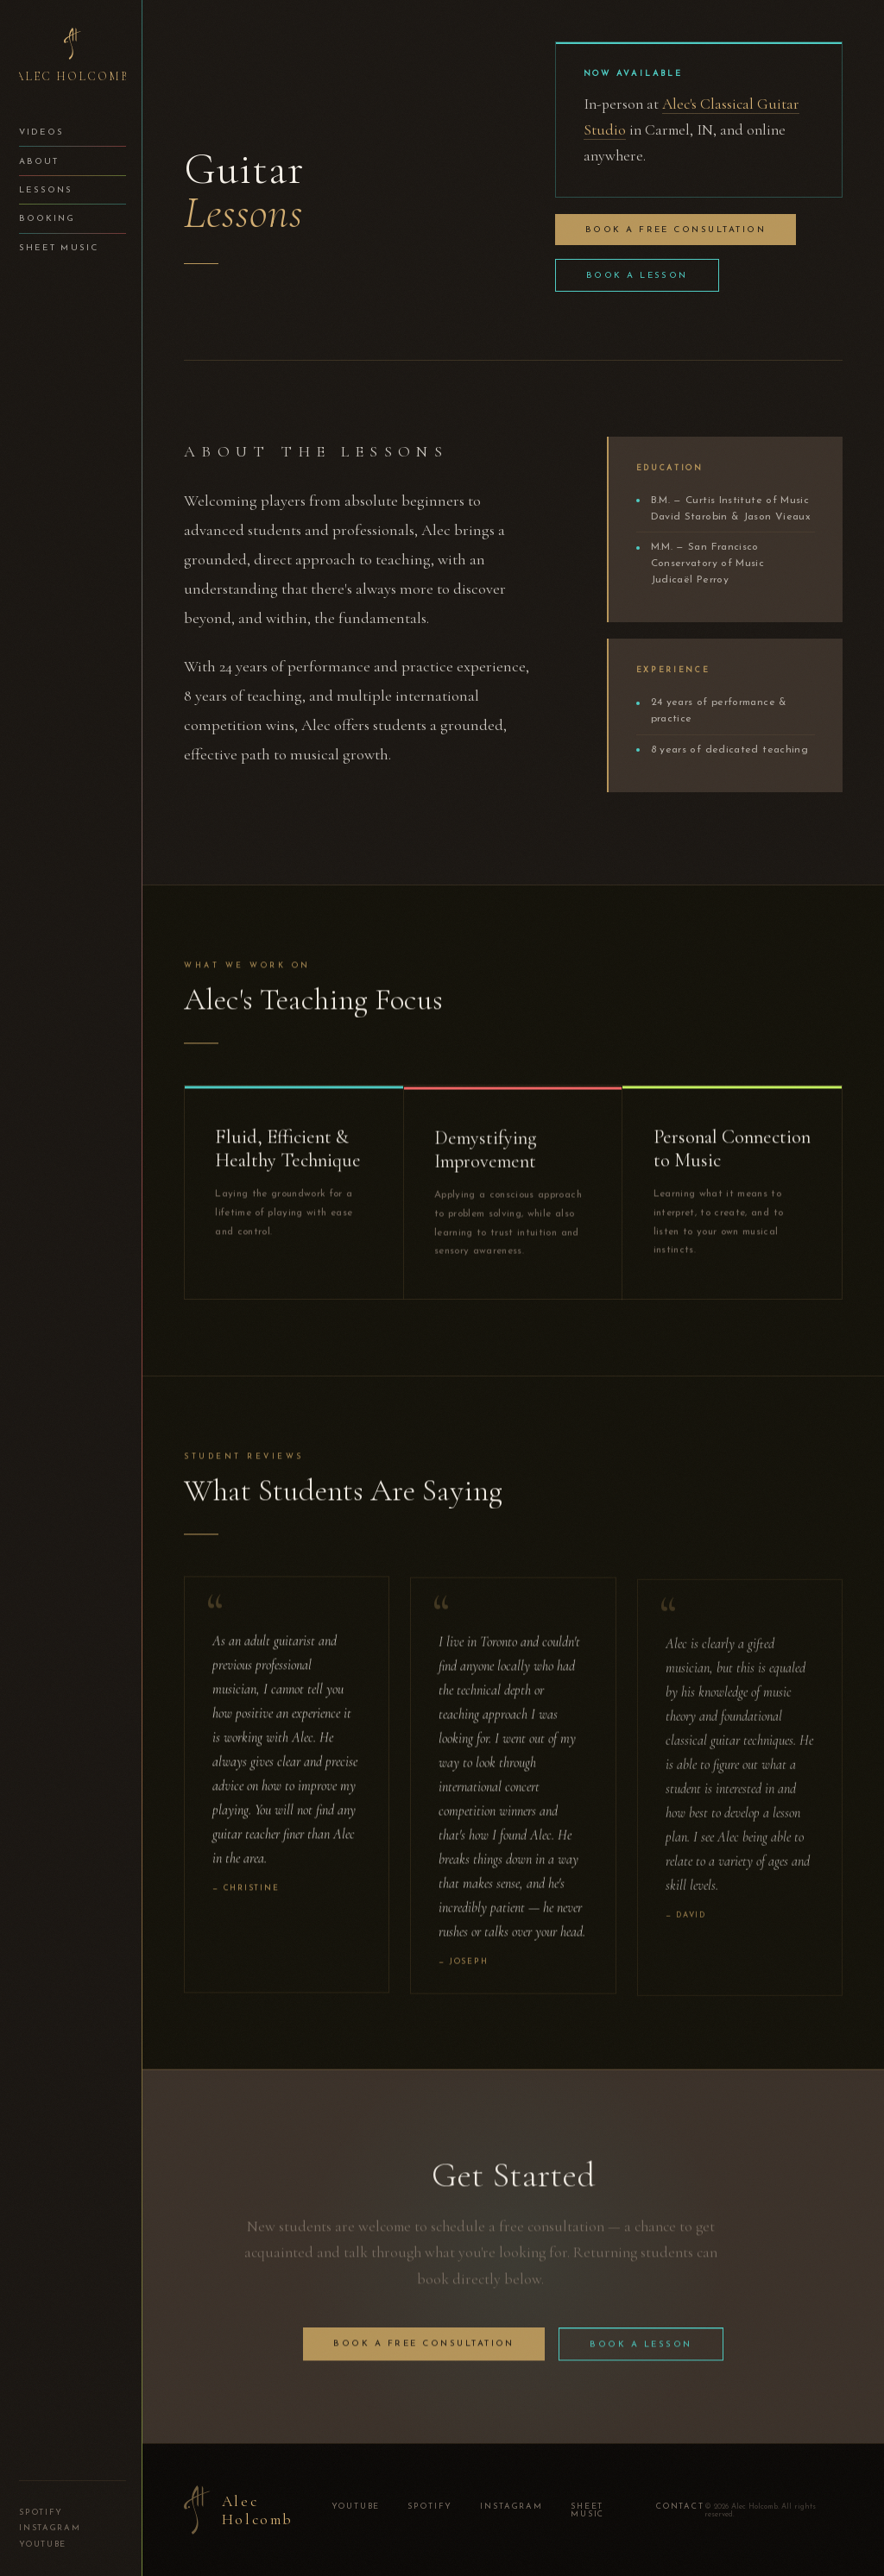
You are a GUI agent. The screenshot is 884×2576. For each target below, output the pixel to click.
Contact (680, 2506)
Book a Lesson (637, 276)
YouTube (42, 2544)
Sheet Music (58, 248)
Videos (41, 132)
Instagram (49, 2528)
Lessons (46, 190)
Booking (47, 219)
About (39, 162)
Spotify (41, 2512)
